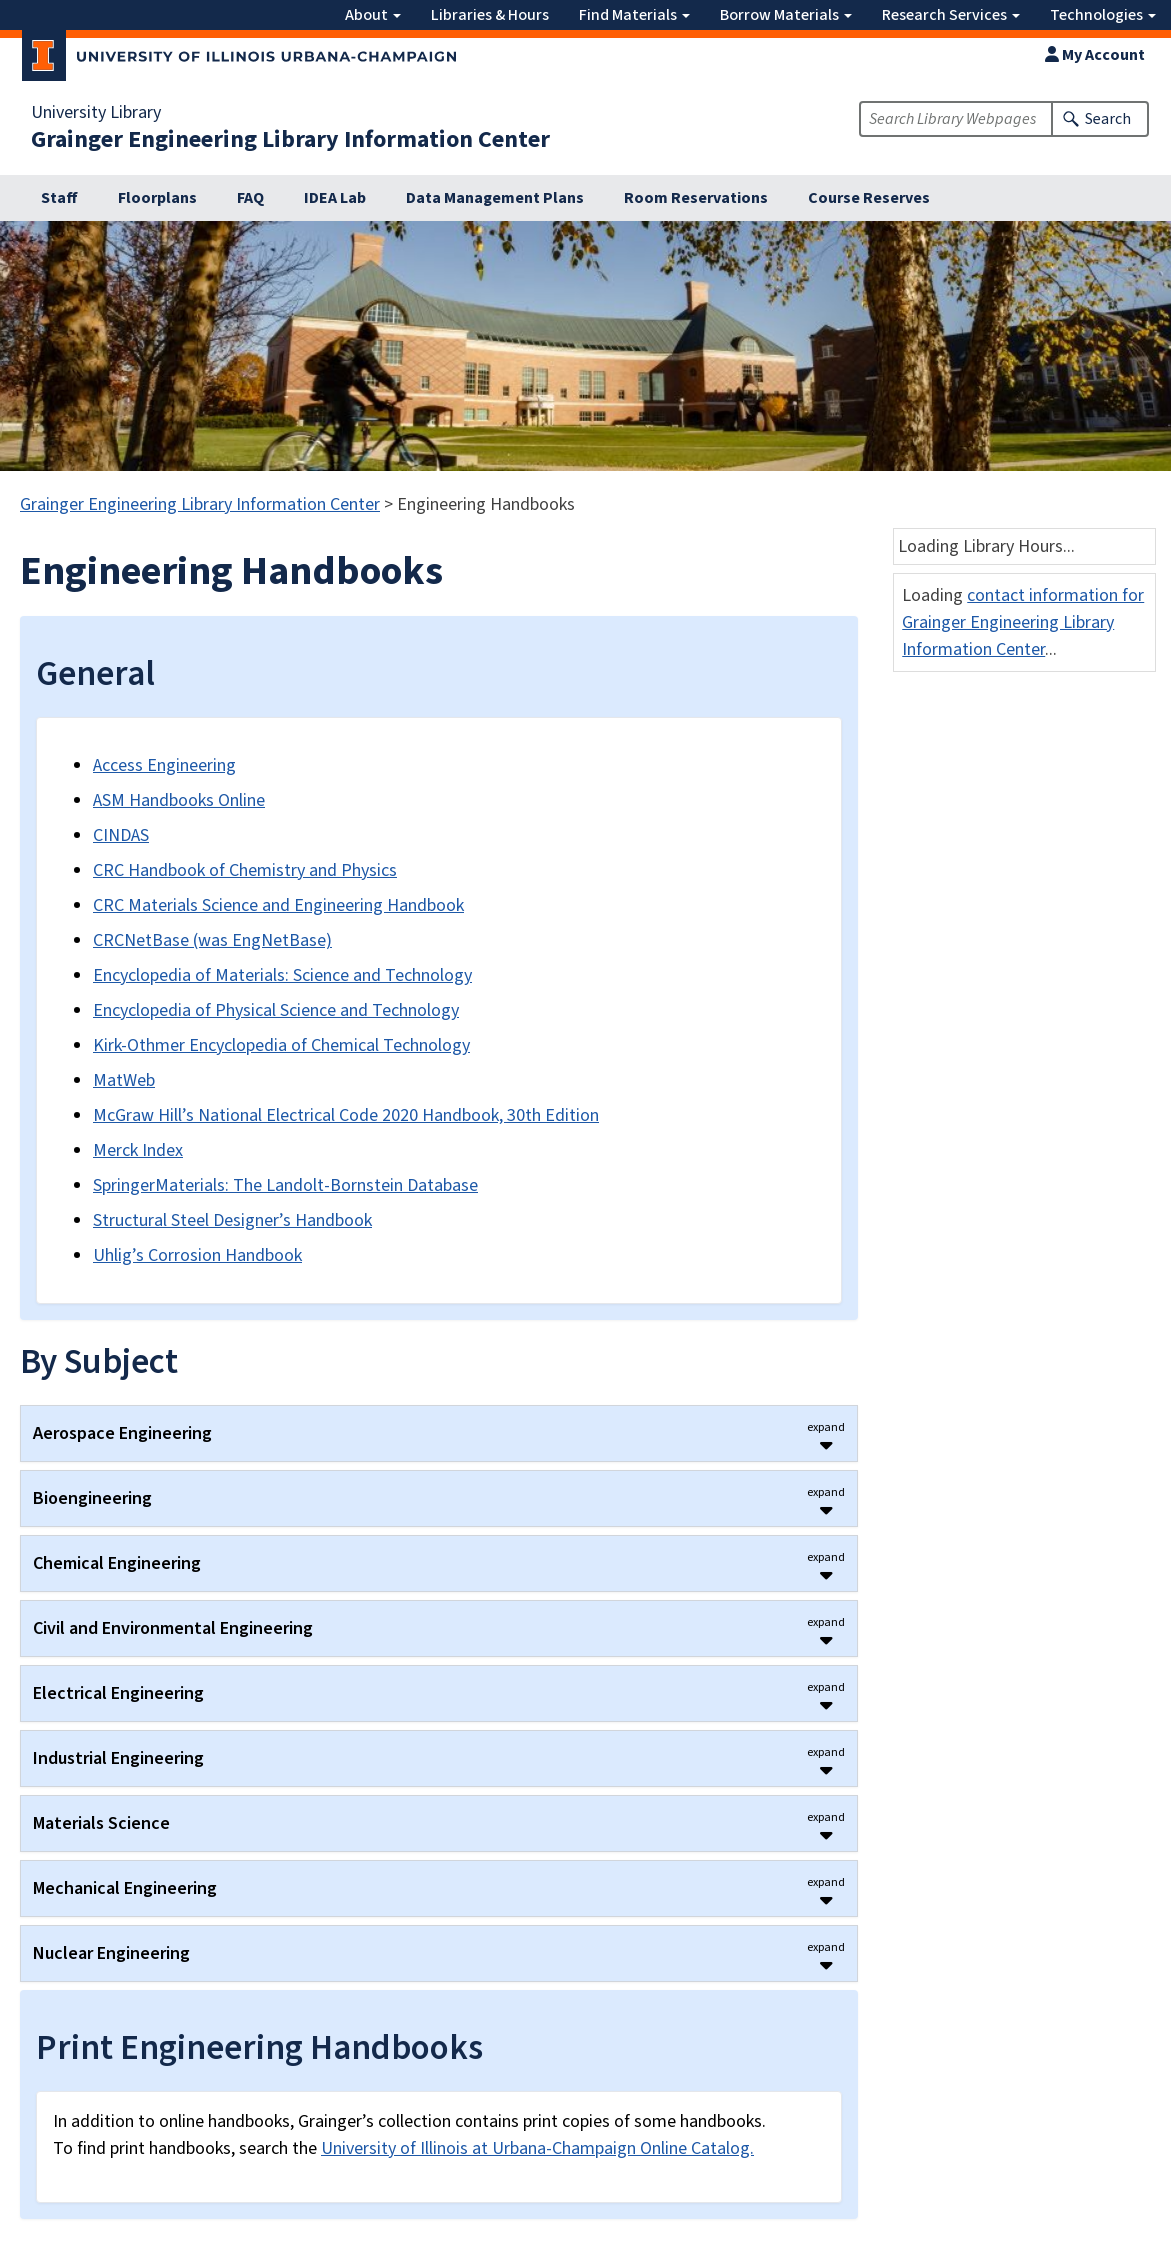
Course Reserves (869, 198)
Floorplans (157, 198)
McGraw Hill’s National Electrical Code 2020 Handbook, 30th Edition (346, 1115)
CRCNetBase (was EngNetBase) (212, 940)
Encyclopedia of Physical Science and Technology (276, 1010)
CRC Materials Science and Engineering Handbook (278, 905)
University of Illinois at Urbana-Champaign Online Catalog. (537, 2148)
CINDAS (121, 835)
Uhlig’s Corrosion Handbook (197, 1255)
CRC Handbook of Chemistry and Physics (245, 870)
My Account (1095, 55)
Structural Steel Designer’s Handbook (232, 1220)
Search (1108, 119)
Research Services (951, 15)
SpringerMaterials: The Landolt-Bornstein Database (285, 1185)
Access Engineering (164, 765)
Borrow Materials (786, 15)
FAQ (250, 198)
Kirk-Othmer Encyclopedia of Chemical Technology (281, 1045)
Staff (59, 198)
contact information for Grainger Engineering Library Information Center (1023, 622)
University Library (96, 113)
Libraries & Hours (490, 15)
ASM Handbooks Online (179, 800)
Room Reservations (696, 198)
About (373, 15)
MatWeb (124, 1080)
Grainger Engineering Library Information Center (290, 140)
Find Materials (634, 15)
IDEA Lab (335, 198)
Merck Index (138, 1150)
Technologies (1103, 15)
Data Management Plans (495, 198)
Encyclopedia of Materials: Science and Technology (282, 975)
